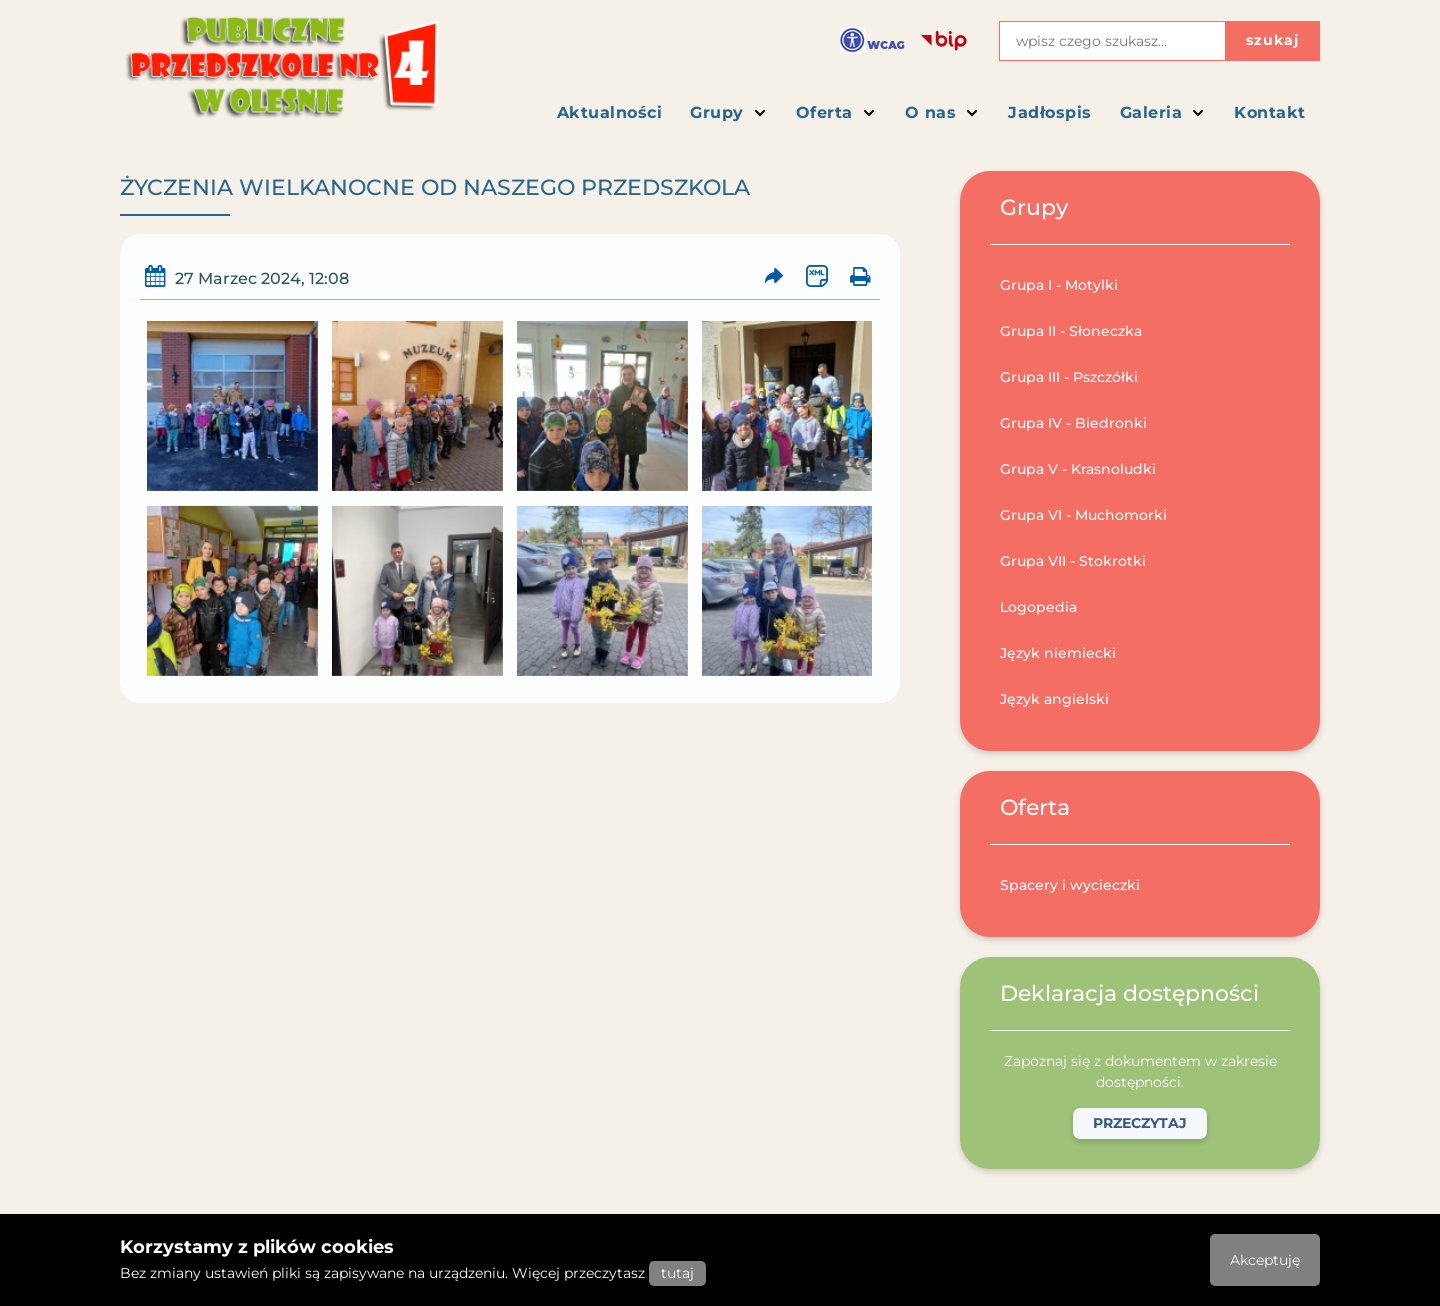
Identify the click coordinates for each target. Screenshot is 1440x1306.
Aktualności (610, 112)
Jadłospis (1050, 112)
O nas (943, 112)
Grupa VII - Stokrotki (1073, 561)
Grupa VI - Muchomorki (1083, 515)
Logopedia (1038, 607)
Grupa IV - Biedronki (1073, 423)
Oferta (836, 112)
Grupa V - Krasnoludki (1078, 469)
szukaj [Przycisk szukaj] (1272, 40)
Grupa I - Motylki (1059, 285)
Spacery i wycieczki (1070, 885)
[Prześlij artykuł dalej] (774, 276)
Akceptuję (1265, 1260)
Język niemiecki (1058, 653)
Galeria (1163, 112)
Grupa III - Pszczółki (1069, 377)
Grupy (729, 112)
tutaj (677, 1273)
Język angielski (1054, 699)
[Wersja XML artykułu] (816, 276)
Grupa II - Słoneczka (1071, 331)
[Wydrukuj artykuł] (859, 276)
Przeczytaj (1140, 1123)
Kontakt (1270, 112)
